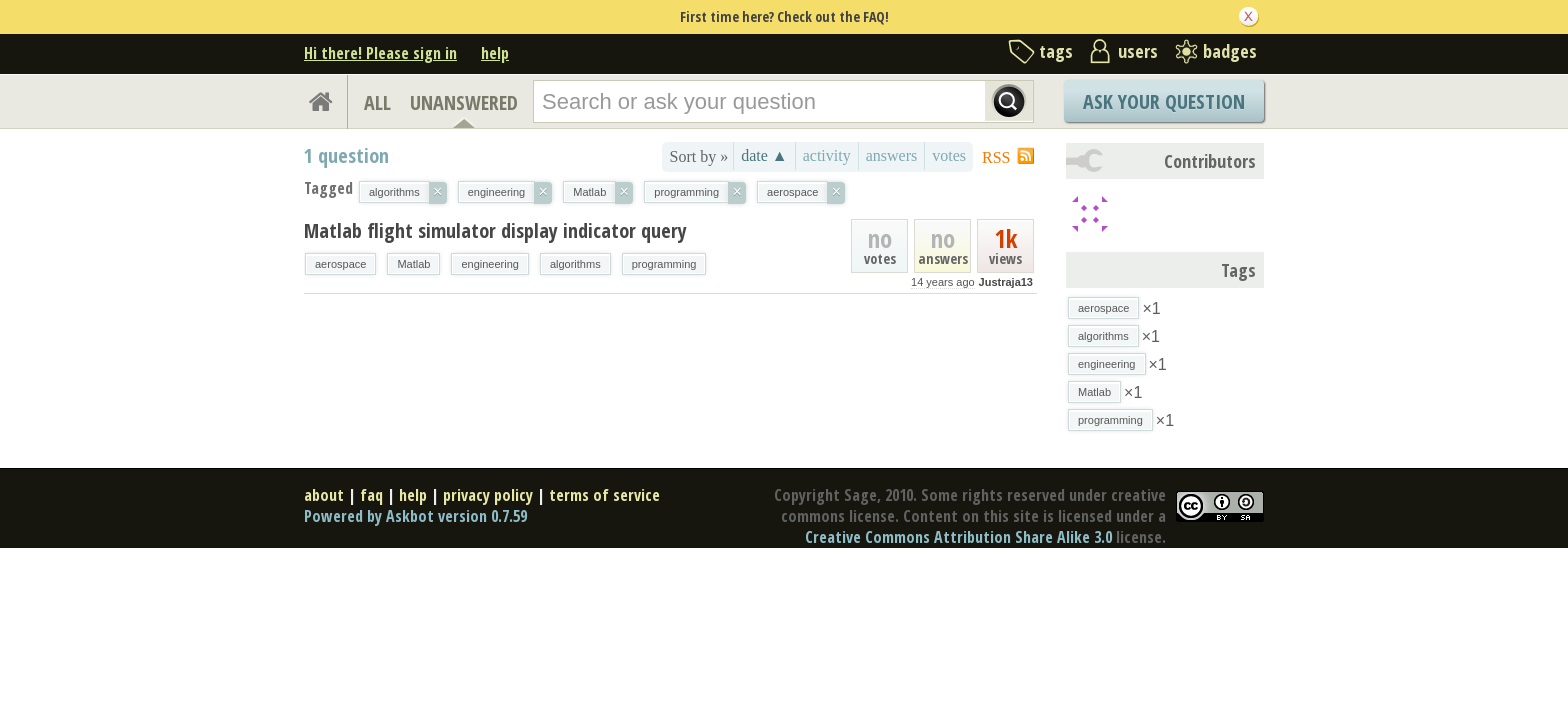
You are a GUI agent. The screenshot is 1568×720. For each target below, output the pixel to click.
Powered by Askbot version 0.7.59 (415, 516)
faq (371, 495)
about (324, 495)
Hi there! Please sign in (380, 53)
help (495, 53)
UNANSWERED (464, 102)
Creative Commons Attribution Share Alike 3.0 (958, 537)
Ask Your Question (1164, 101)
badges (1230, 51)
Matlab (413, 264)
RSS (996, 157)
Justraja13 (1006, 282)
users (1138, 51)
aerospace (340, 264)
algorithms (575, 264)
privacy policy (488, 495)
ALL (377, 102)
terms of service (604, 495)
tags (1056, 51)
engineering (490, 264)
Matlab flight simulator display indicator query (495, 230)
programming (664, 264)
